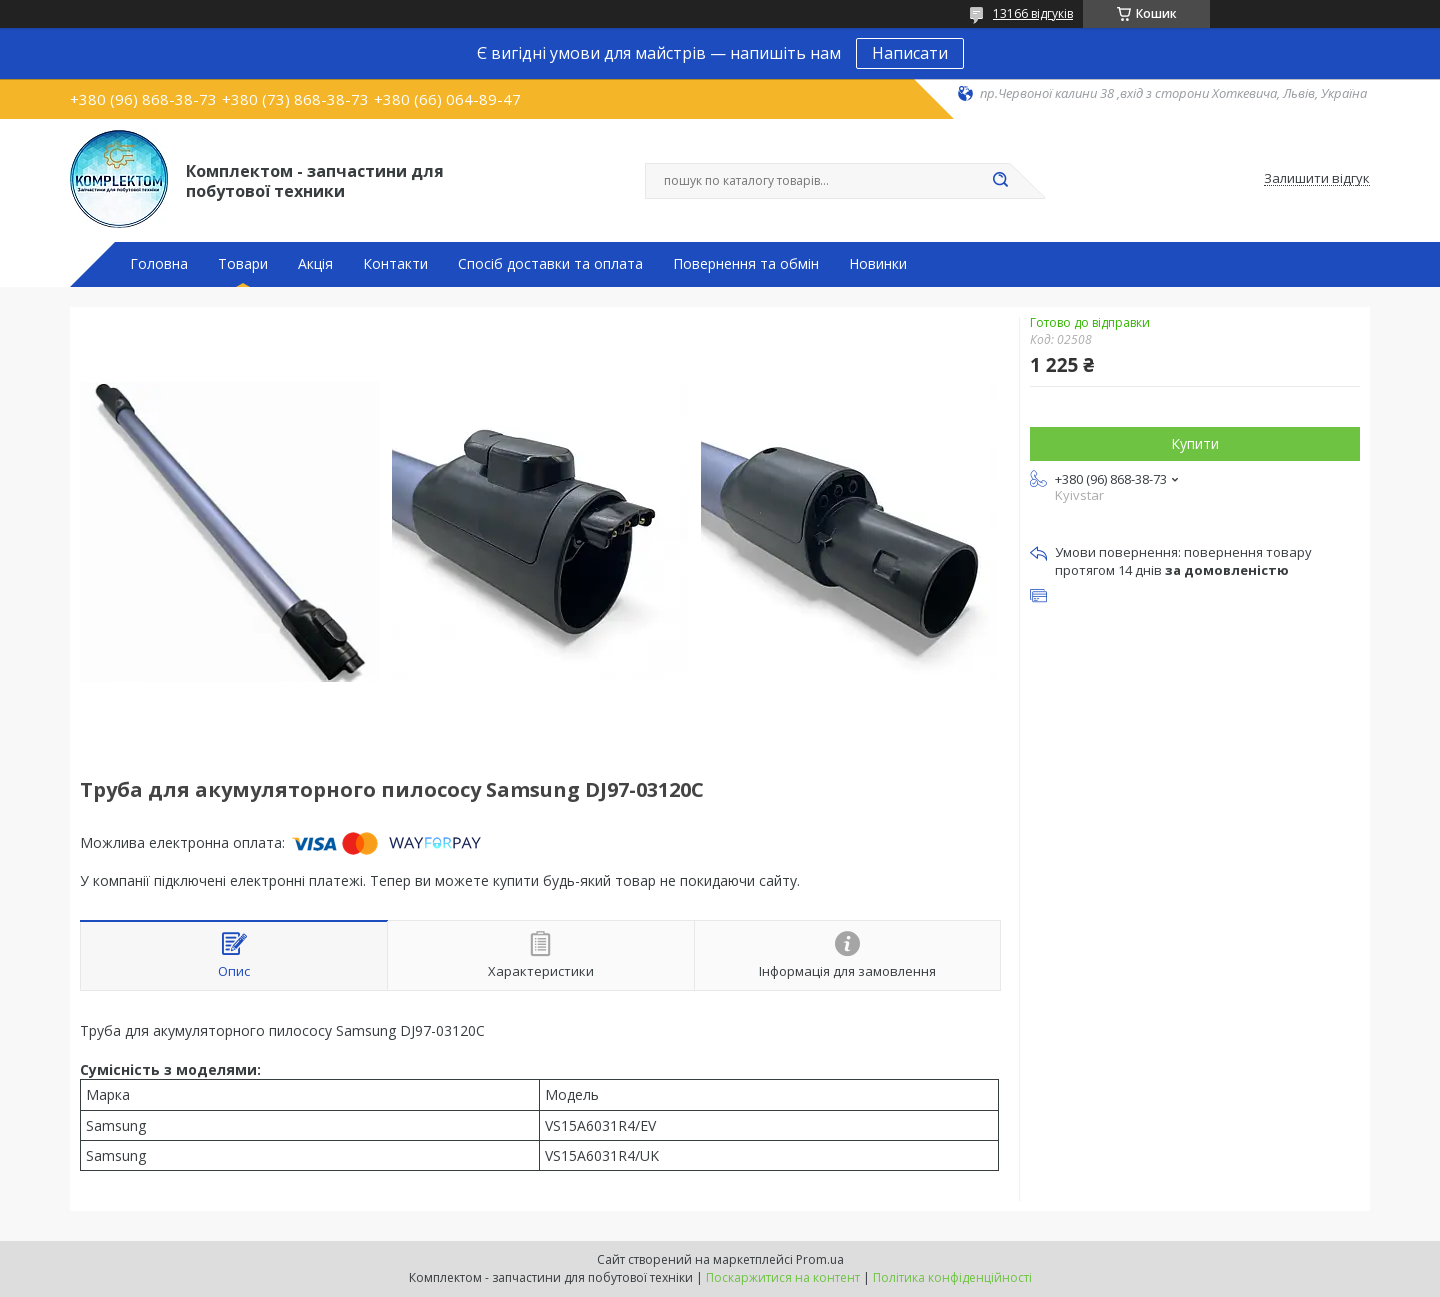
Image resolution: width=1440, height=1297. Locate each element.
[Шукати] (1000, 181)
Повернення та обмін (746, 264)
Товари (243, 264)
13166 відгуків (1033, 13)
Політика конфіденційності (952, 1277)
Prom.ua (820, 1259)
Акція (315, 264)
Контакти (395, 264)
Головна (159, 264)
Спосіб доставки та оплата (550, 264)
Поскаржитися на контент (783, 1277)
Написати (910, 53)
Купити (1195, 443)
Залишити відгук (1317, 179)
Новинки (878, 264)
